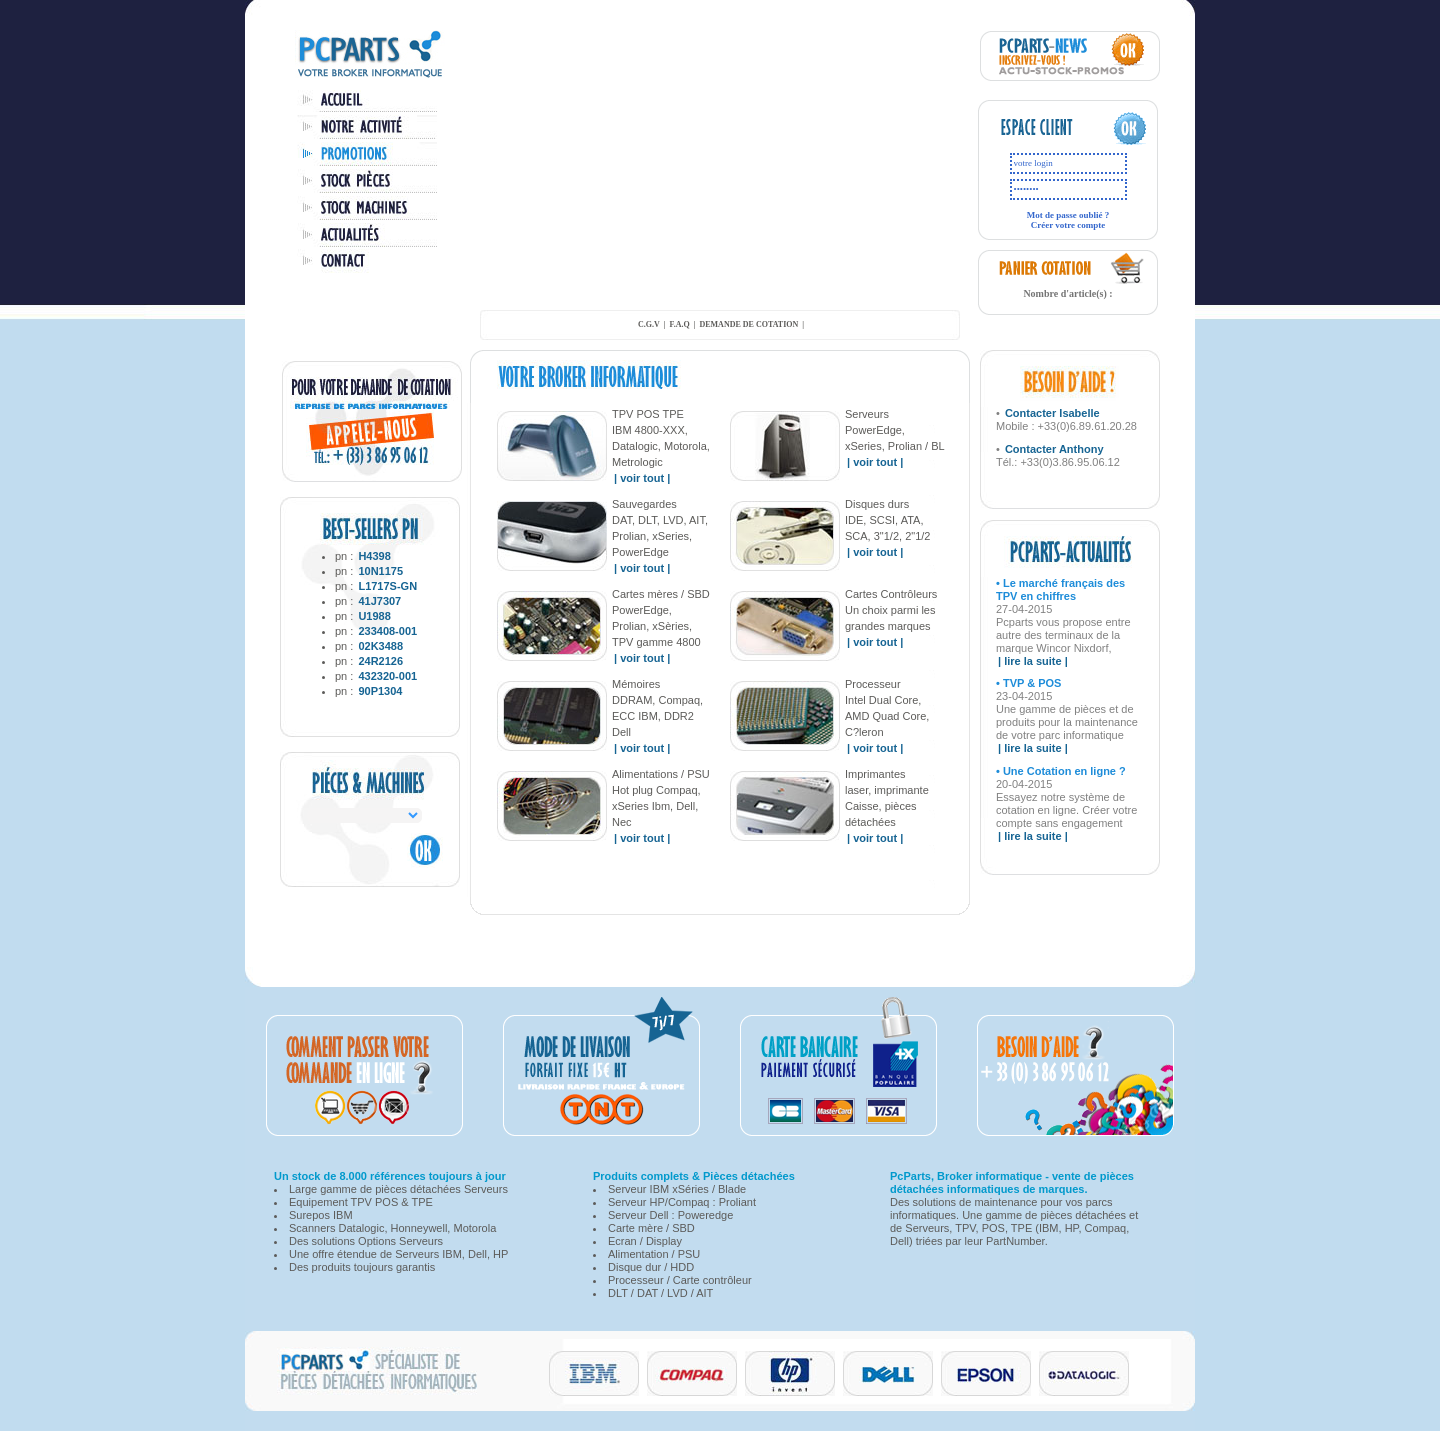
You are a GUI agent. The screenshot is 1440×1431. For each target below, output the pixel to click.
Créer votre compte (1068, 225)
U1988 (374, 616)
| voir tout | (642, 478)
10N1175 (380, 571)
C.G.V (649, 324)
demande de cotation (748, 324)
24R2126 (380, 661)
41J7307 (379, 601)
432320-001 (387, 676)
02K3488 (380, 646)
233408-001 (387, 631)
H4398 (374, 556)
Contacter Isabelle (1052, 413)
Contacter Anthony (1054, 449)
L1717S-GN (387, 586)
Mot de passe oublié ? (1068, 215)
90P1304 (380, 691)
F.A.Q (680, 324)
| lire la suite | (1033, 661)
